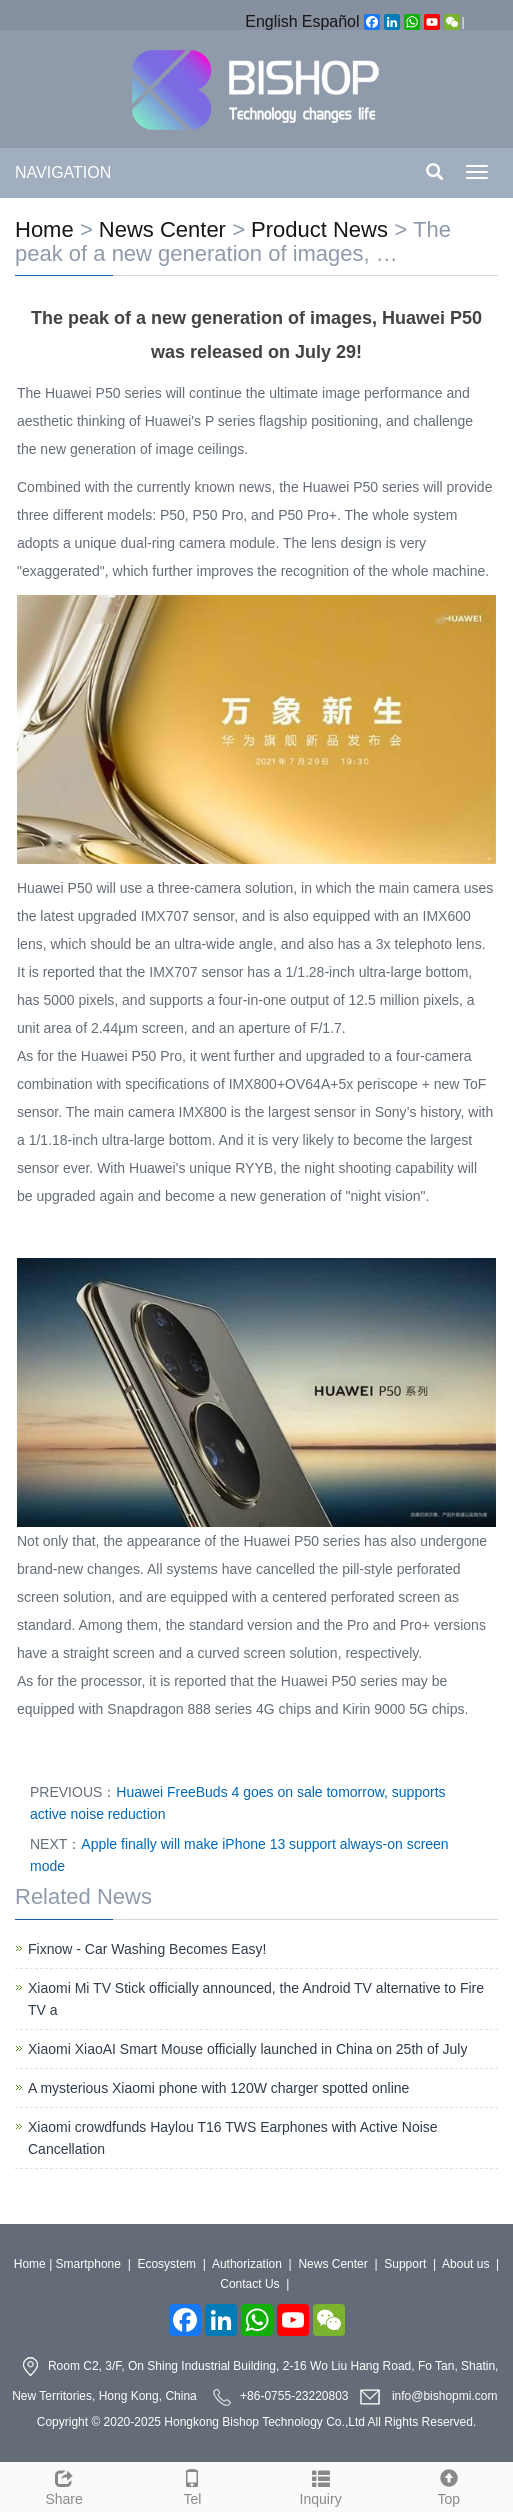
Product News (319, 229)
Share (64, 2485)
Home (44, 229)
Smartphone (88, 2264)
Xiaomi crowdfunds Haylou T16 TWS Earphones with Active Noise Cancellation (233, 2138)
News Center (162, 229)
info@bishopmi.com (445, 2396)
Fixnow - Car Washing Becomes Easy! (147, 1949)
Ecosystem (166, 2264)
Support (405, 2264)
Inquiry (321, 2485)
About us (465, 2264)
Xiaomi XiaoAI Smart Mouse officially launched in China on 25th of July (247, 2049)
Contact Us (249, 2284)
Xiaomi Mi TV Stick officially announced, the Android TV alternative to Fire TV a (256, 1999)
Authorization (247, 2264)
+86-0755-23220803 (294, 2396)
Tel (192, 2485)
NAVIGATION (63, 172)
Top (449, 2485)
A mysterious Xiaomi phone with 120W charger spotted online (218, 2088)
